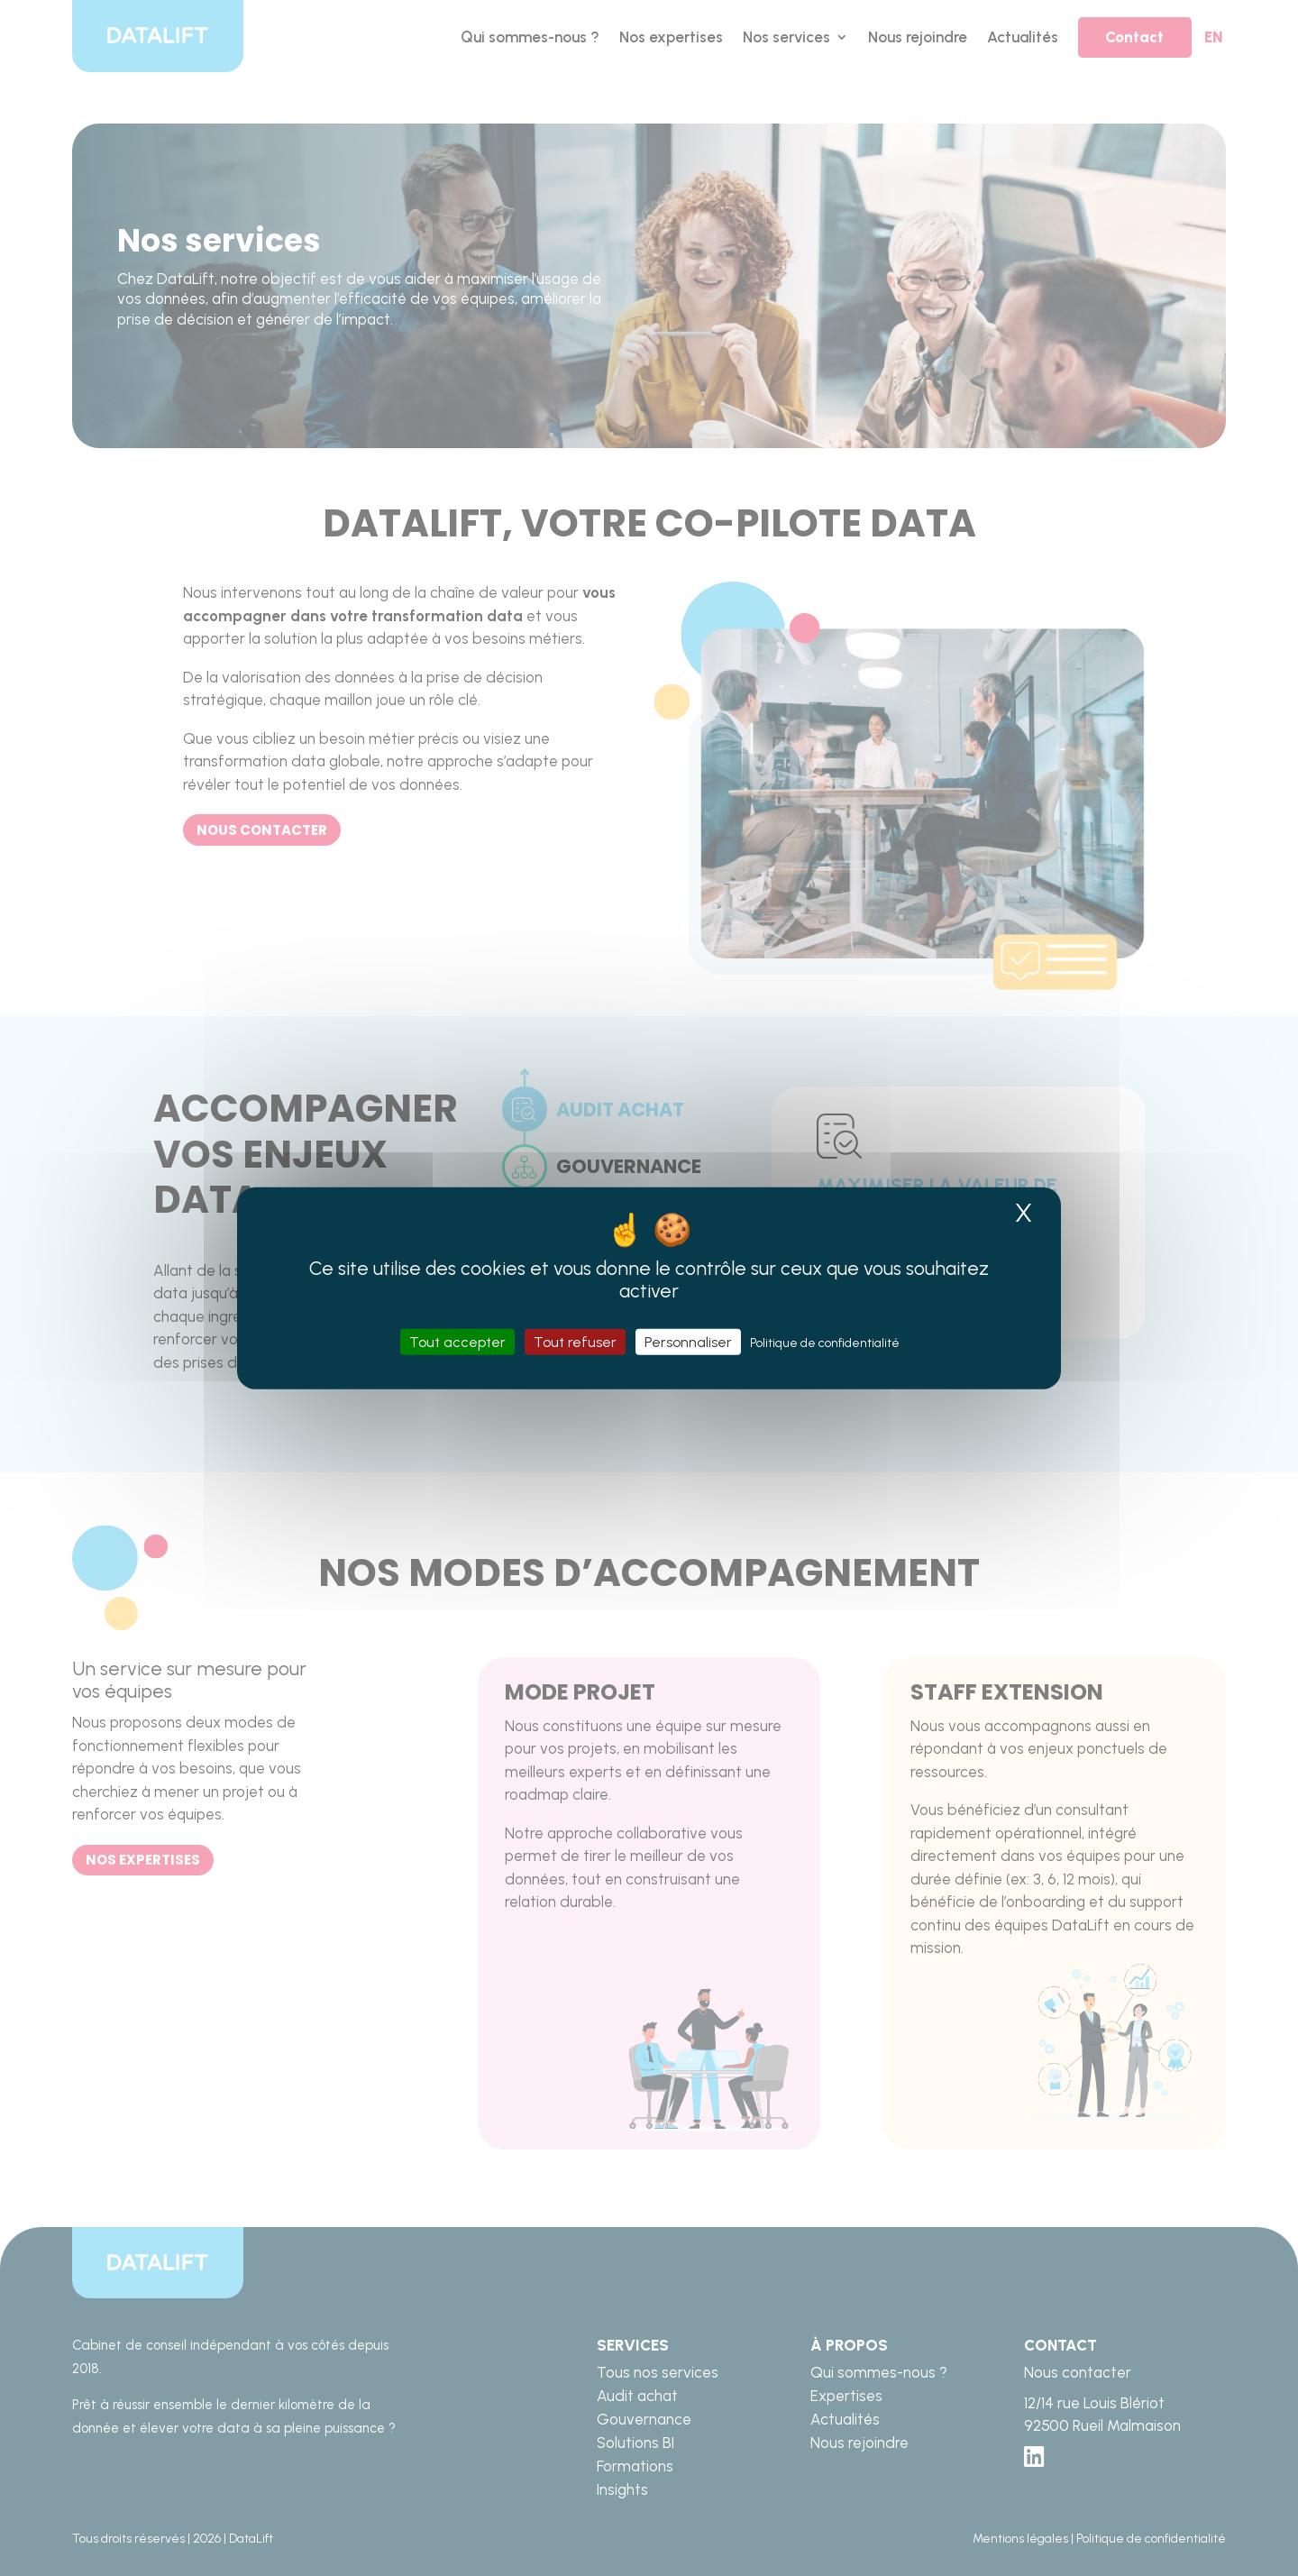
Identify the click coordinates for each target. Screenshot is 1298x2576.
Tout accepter (457, 1342)
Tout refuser (575, 1342)
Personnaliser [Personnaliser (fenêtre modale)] (688, 1342)
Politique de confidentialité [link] (825, 1343)
